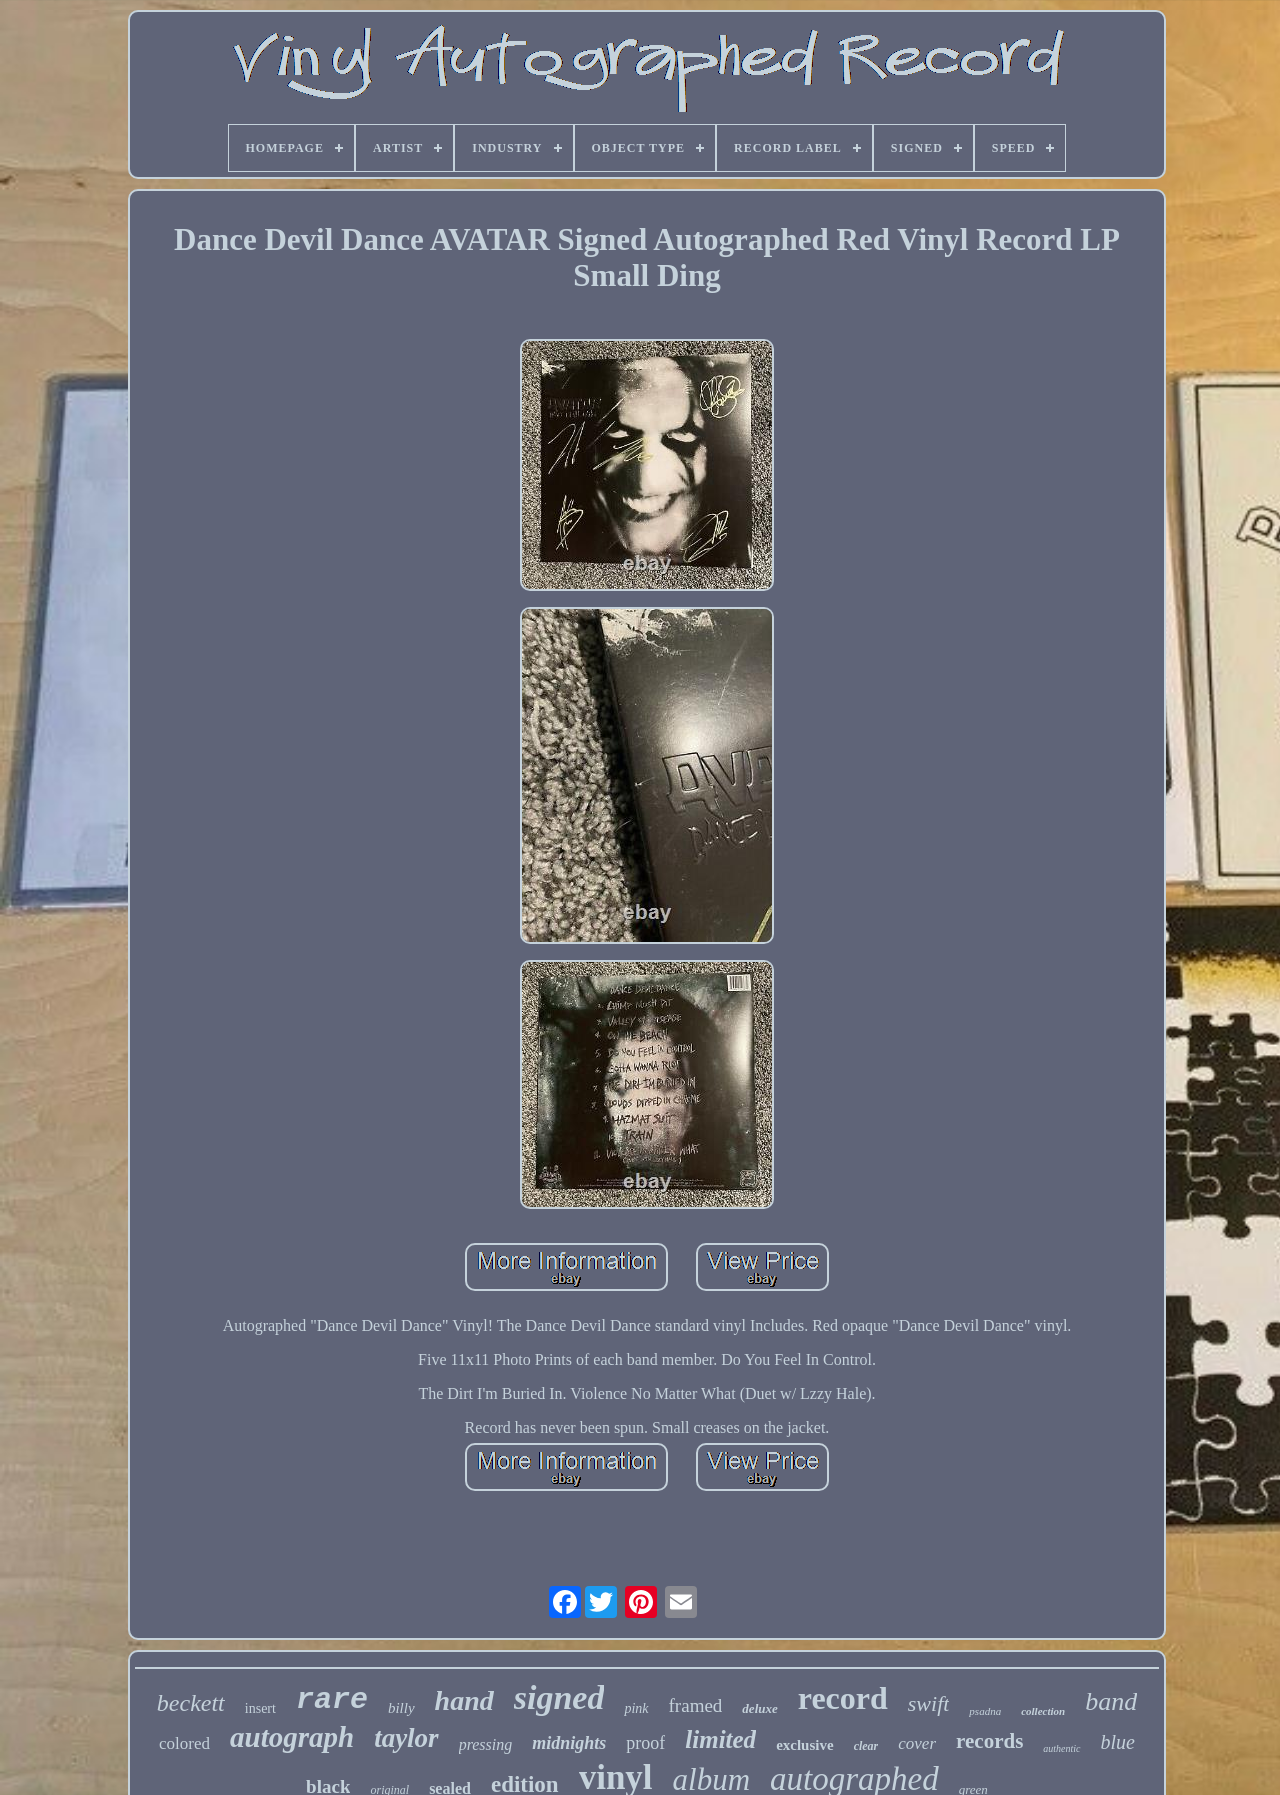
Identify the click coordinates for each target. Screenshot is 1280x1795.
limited (720, 1739)
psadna (985, 1711)
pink (636, 1708)
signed (559, 1697)
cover (917, 1743)
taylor (406, 1738)
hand (464, 1700)
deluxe (759, 1708)
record (843, 1698)
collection (1043, 1711)
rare (332, 1700)
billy (401, 1708)
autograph (292, 1737)
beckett (191, 1703)
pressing (486, 1744)
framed (696, 1705)
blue (1118, 1742)
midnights (569, 1743)
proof (645, 1743)
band (1111, 1701)
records (989, 1741)
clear (866, 1746)
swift (929, 1703)
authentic (1061, 1748)
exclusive (805, 1745)
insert (260, 1708)
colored (184, 1743)
